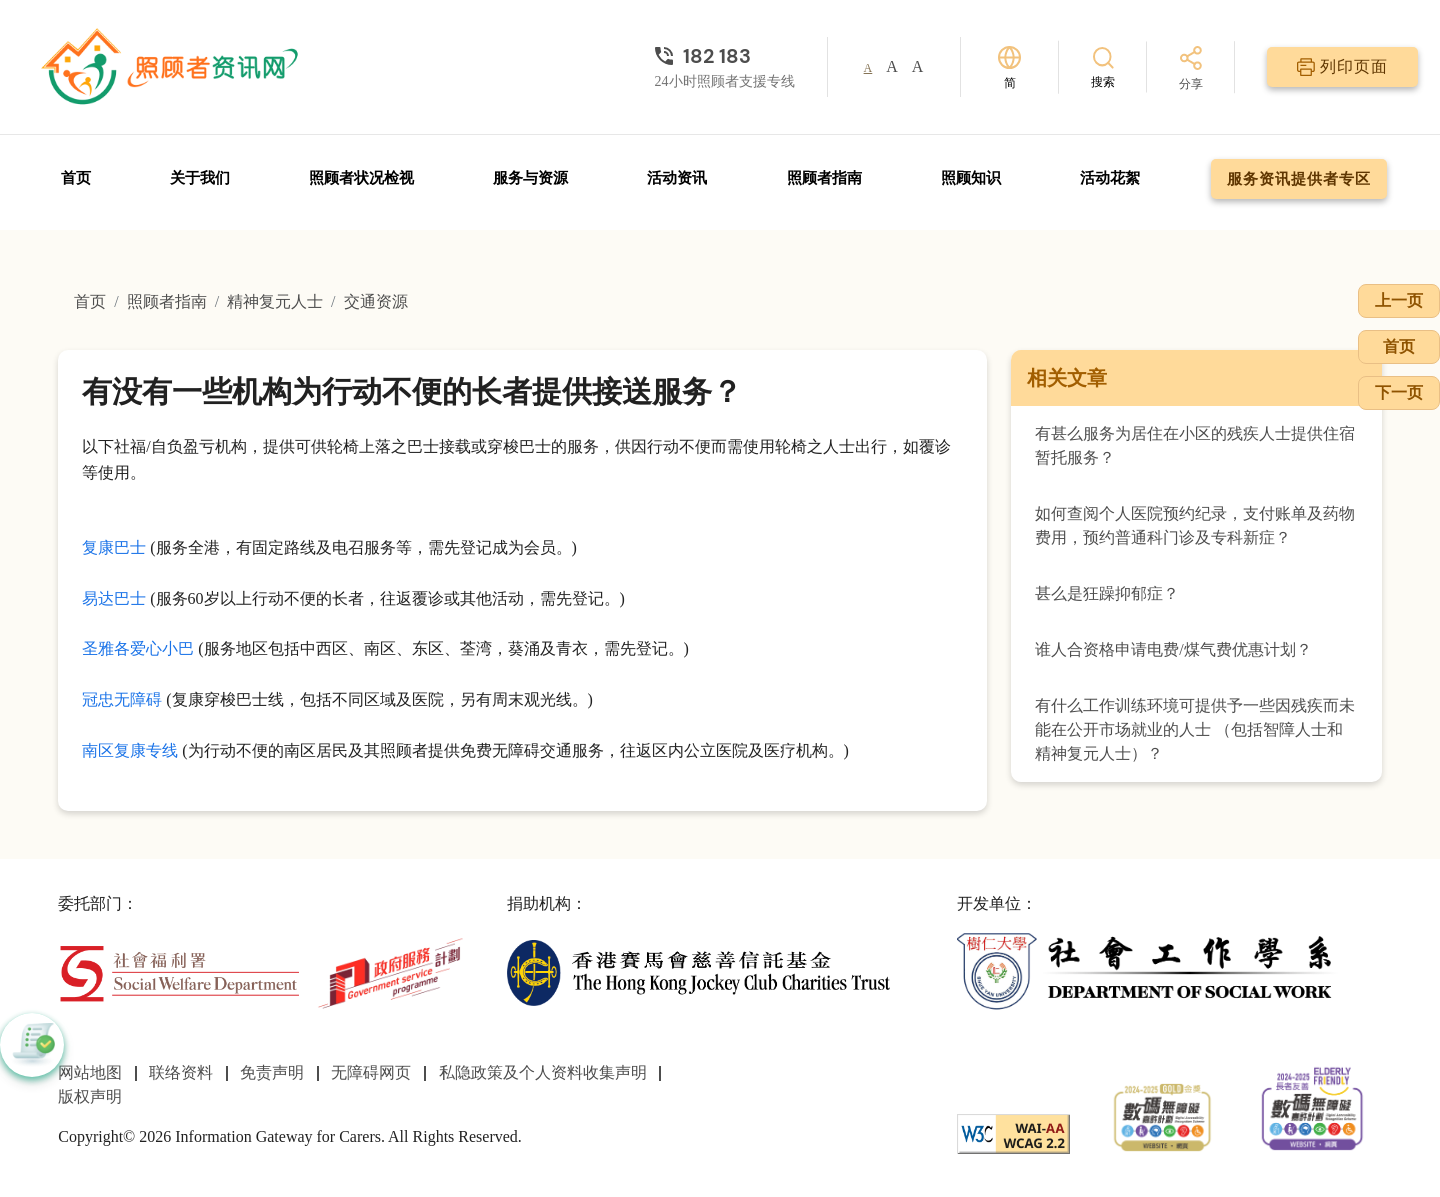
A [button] (868, 68)
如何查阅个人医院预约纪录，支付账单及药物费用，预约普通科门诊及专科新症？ (1195, 525)
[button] (32, 1045)
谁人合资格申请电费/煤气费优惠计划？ (1173, 649)
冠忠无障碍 (122, 699)
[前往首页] (172, 67)
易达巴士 (114, 598)
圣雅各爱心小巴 (138, 648)
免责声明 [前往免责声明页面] (272, 1072)
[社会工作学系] (1148, 971)
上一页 (1399, 300)
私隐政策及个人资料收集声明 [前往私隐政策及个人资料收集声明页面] (543, 1072)
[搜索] (1103, 66)
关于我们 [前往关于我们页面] (200, 178)
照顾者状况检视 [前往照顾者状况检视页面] (361, 178)
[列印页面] (1342, 67)
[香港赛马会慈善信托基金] (698, 971)
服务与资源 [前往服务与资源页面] (530, 178)
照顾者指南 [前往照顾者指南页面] (824, 178)
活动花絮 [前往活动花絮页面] (1110, 178)
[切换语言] (1009, 67)
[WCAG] (1013, 1131)
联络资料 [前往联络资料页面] (181, 1072)
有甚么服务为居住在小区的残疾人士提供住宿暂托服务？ (1195, 445)
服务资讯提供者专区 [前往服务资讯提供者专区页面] (1299, 179)
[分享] (1191, 69)
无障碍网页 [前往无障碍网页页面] (371, 1072)
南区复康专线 (130, 750)
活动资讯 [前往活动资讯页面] (677, 178)
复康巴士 (114, 547)
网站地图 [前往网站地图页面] (90, 1072)
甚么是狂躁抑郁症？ (1107, 593)
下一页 (1399, 392)
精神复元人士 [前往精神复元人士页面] (275, 301)
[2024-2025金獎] (1162, 1114)
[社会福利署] (178, 971)
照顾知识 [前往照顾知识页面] (971, 178)
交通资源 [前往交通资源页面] (376, 301)
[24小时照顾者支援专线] (725, 56)
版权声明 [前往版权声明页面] (90, 1096)
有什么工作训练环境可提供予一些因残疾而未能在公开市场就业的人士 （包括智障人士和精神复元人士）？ (1195, 729)
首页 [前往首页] (76, 178)
